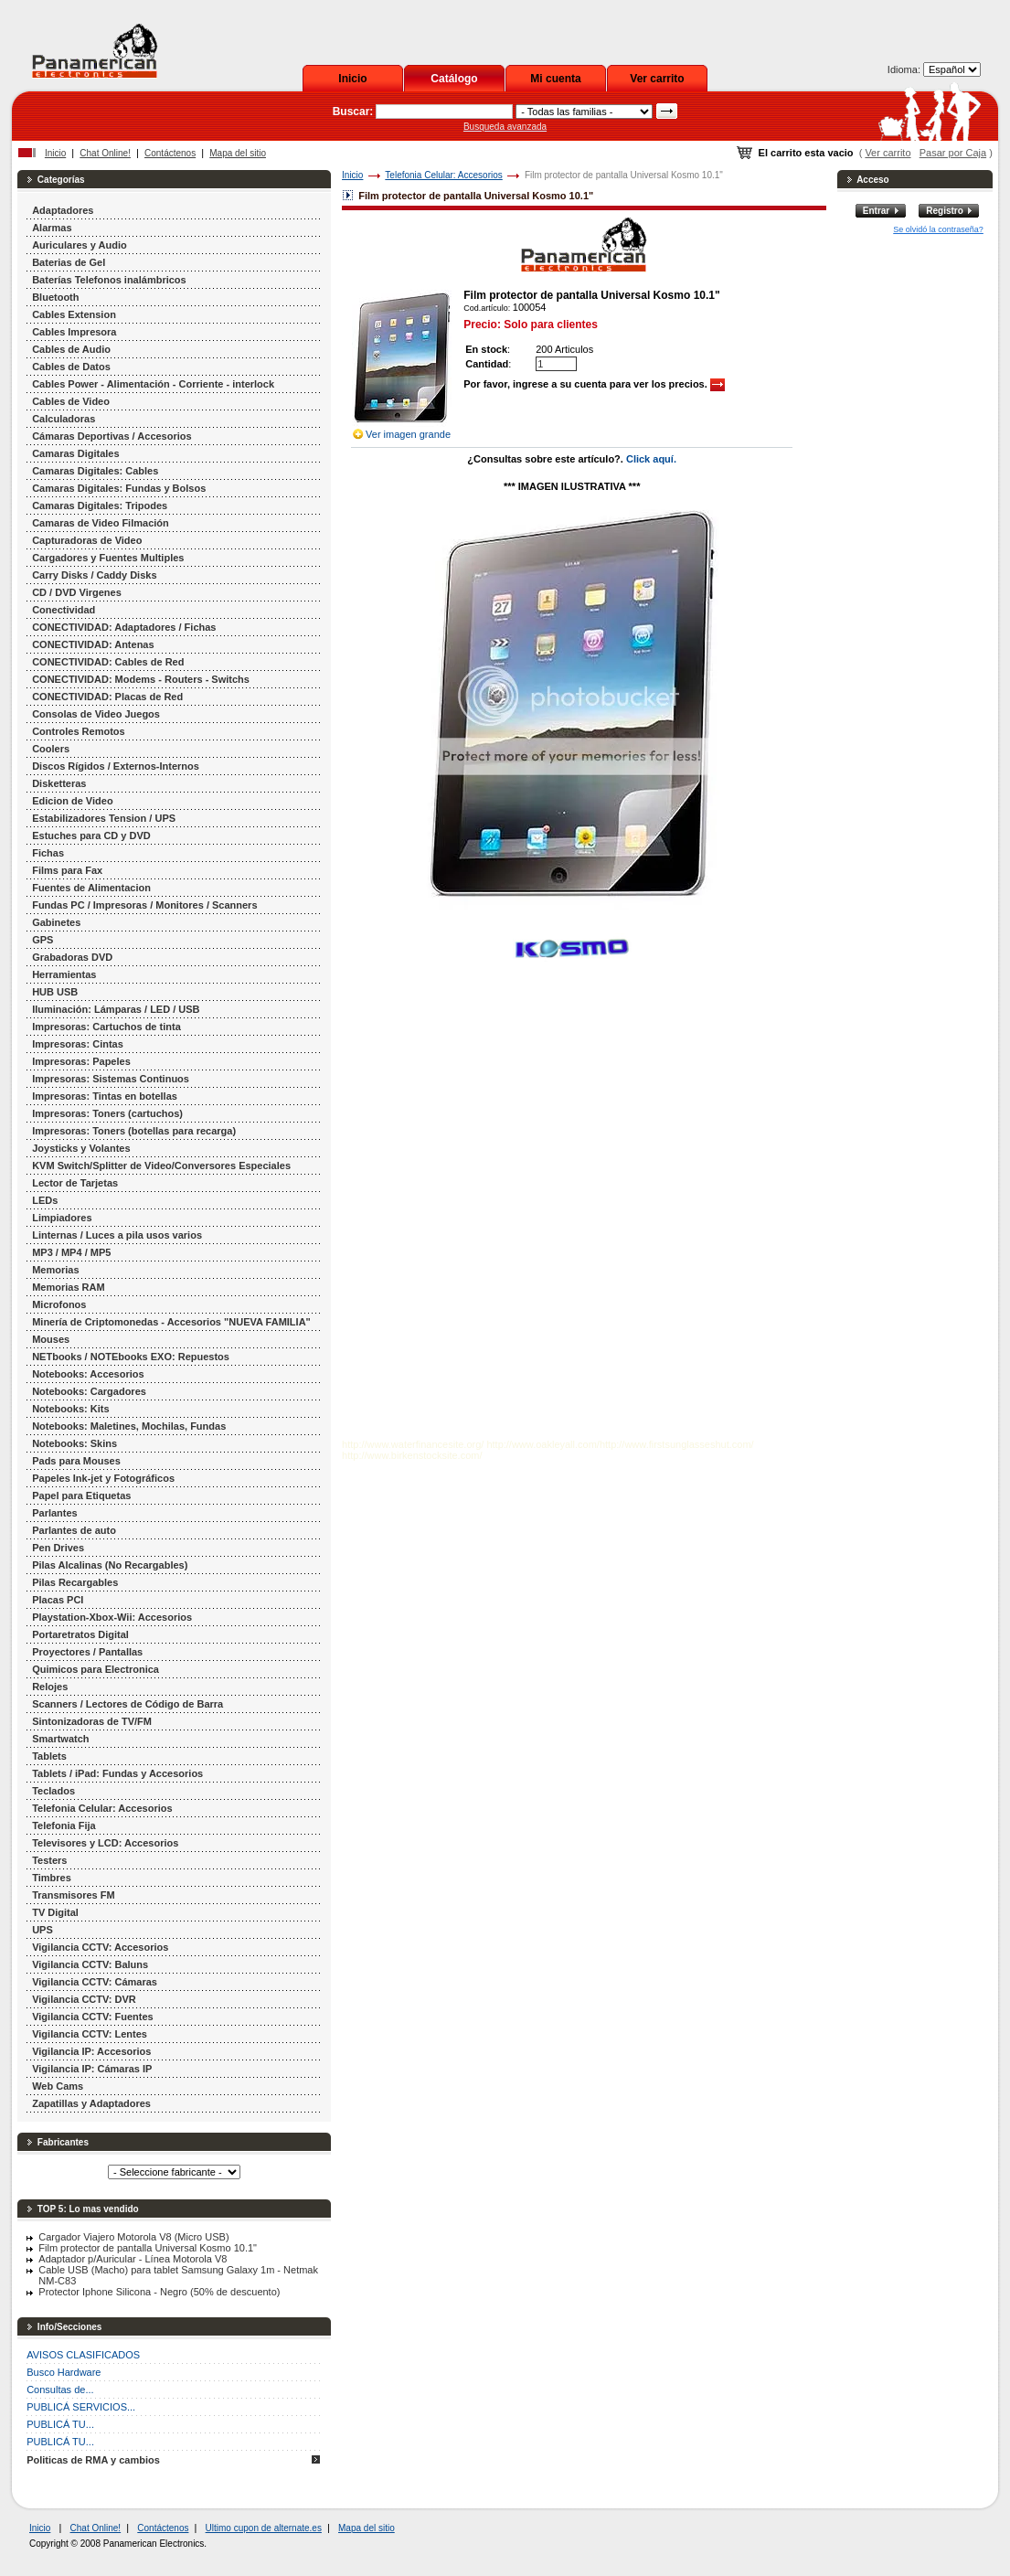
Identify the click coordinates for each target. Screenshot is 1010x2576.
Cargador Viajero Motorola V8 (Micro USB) (133, 2236)
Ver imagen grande (408, 434)
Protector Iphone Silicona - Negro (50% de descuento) (159, 2291)
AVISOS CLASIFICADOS (83, 2354)
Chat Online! (105, 153)
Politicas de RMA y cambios (93, 2459)
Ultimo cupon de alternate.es (264, 2528)
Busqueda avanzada (505, 127)
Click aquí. (651, 458)
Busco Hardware (64, 2372)
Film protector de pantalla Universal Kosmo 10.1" (147, 2247)
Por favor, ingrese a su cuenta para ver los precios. (594, 383)
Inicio (352, 78)
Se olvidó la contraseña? (938, 229)
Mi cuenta (555, 78)
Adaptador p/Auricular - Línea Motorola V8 (132, 2258)
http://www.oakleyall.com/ (543, 1444)
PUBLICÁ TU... (60, 2424)
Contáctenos (170, 153)
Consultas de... (60, 2389)
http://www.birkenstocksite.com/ (412, 1455)
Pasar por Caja (953, 152)
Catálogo (454, 78)
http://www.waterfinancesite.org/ (413, 1444)
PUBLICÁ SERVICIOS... (81, 2406)
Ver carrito (657, 78)
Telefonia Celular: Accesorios (443, 175)
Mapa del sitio (237, 153)
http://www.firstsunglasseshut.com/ (677, 1444)
